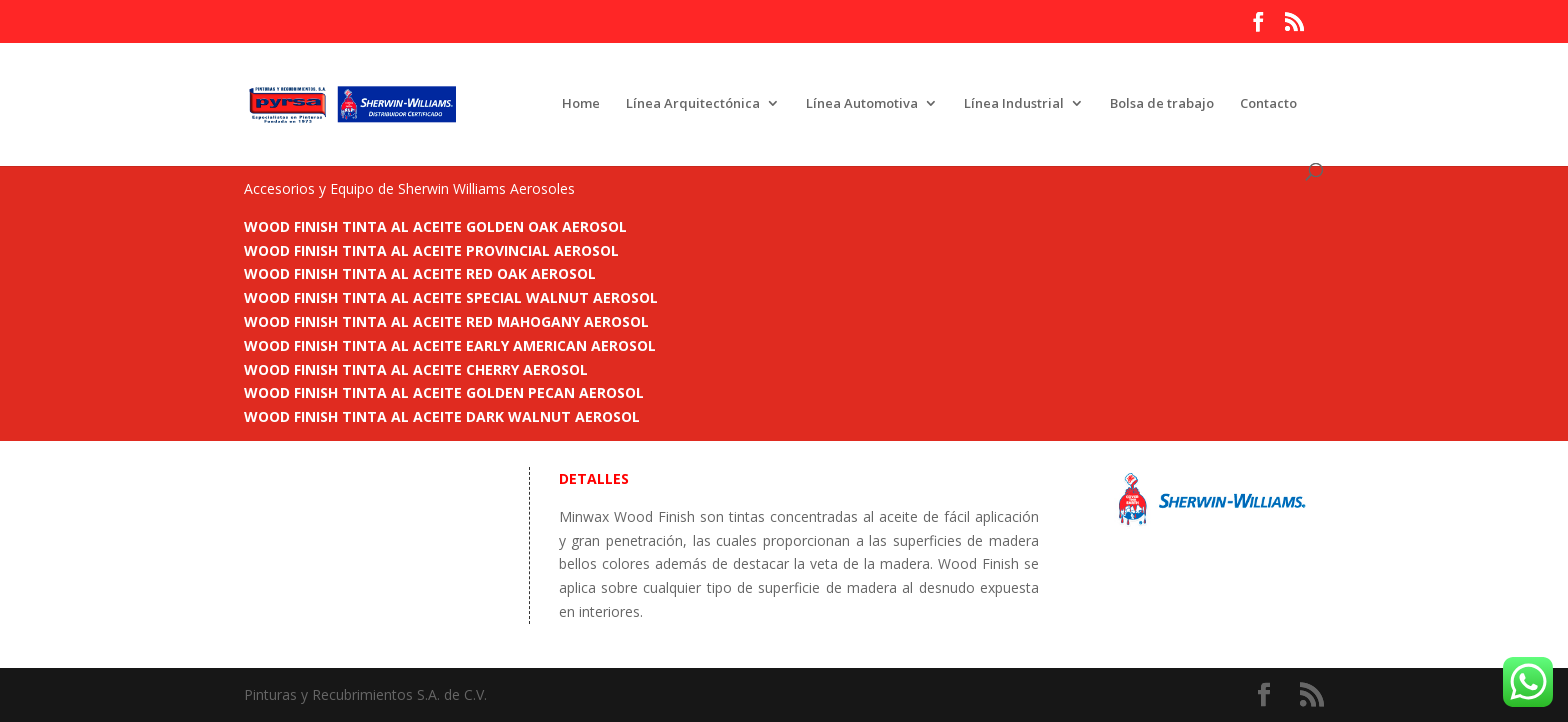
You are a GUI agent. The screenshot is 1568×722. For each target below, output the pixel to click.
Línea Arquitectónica (693, 104)
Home (581, 104)
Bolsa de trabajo (1162, 104)
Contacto (1268, 104)
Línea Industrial (1014, 104)
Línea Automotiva (862, 104)
